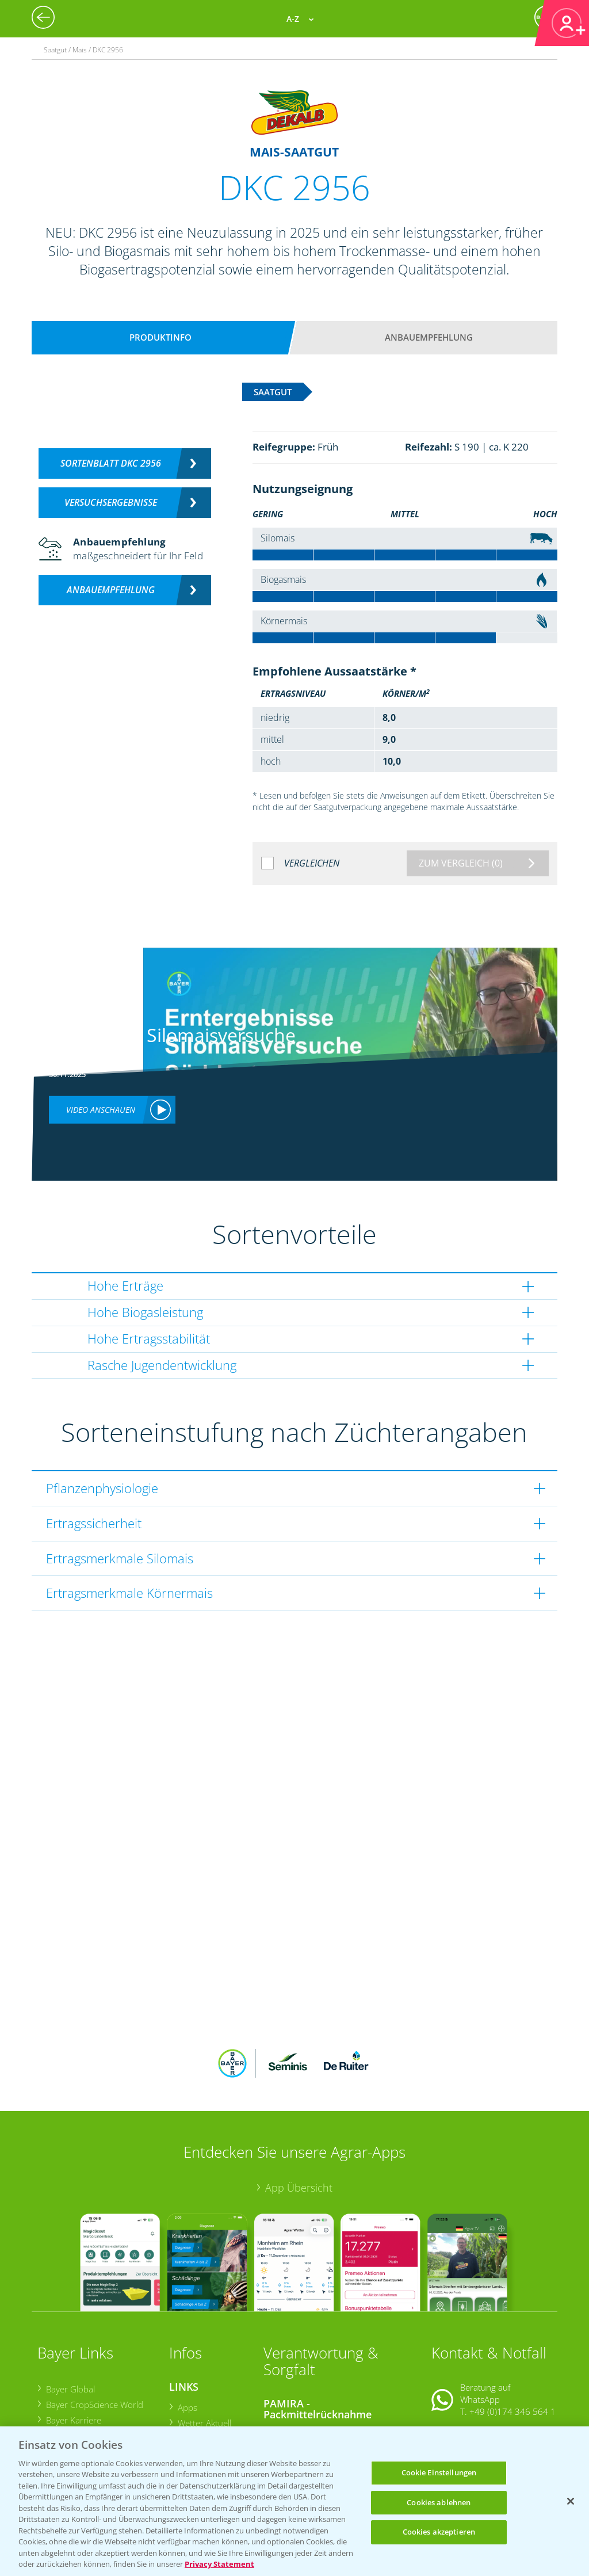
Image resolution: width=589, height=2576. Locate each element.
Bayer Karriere (73, 2344)
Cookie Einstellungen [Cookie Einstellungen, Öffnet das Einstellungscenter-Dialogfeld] (439, 2472)
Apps (187, 2331)
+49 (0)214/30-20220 (511, 2412)
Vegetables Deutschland (92, 2407)
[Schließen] (570, 2501)
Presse (58, 2392)
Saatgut (191, 2414)
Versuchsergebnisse (110, 502)
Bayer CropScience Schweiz (97, 2376)
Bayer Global (69, 2313)
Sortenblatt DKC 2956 (110, 463)
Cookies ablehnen (439, 2502)
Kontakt (465, 2365)
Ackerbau (195, 2399)
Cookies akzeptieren (439, 2532)
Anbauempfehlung (429, 337)
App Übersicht (298, 2112)
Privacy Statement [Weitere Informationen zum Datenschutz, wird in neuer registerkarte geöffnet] (219, 2564)
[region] (294, 2501)
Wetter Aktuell (204, 2347)
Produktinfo (160, 337)
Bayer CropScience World (94, 2329)
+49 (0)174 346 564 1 (512, 2336)
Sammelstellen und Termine (324, 2358)
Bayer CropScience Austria (96, 2360)
